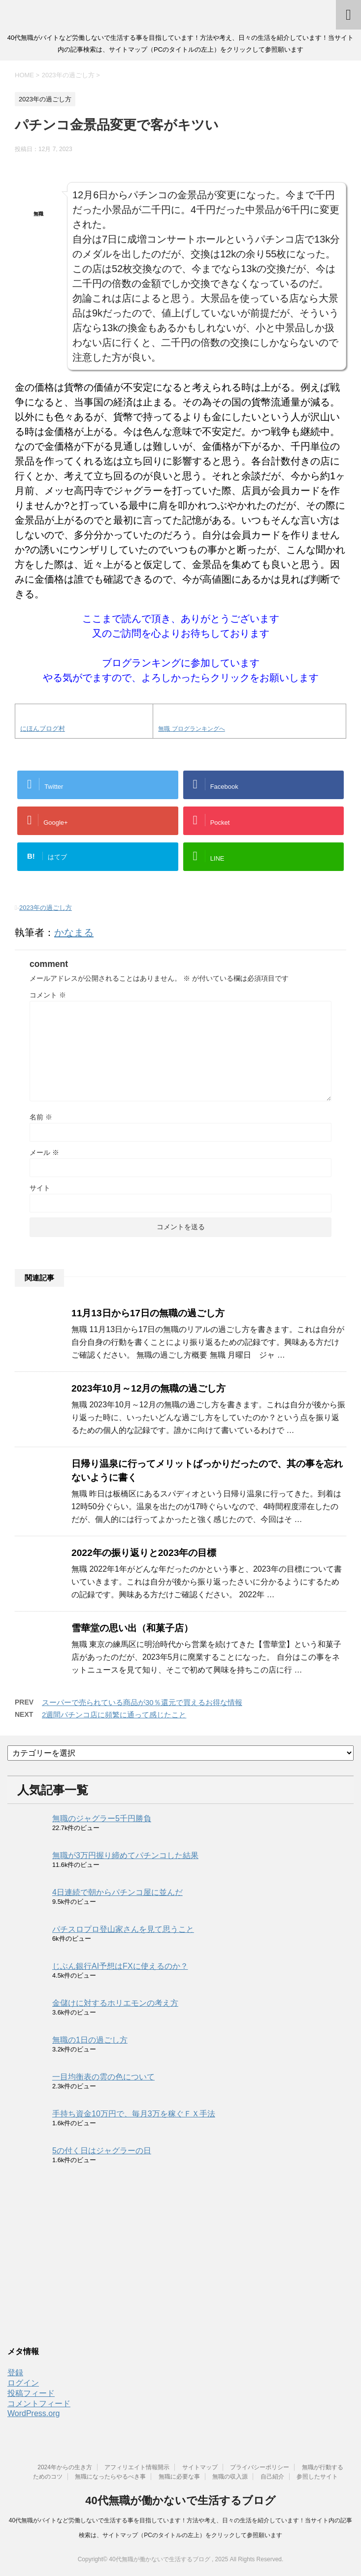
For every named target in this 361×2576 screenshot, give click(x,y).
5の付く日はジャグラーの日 (101, 2150)
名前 (41, 1117)
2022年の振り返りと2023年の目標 (143, 1553)
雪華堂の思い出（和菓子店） (132, 1628)
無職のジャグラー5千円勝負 (101, 1818)
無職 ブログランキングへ (191, 728)
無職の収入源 (230, 2476)
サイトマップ (200, 2467)
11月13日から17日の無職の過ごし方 (148, 1313)
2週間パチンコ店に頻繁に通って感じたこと (114, 1714)
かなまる (74, 932)
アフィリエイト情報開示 (136, 2467)
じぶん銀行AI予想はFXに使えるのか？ (120, 1966)
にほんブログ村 (42, 728)
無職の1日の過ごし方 (90, 2040)
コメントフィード (38, 2403)
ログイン (23, 2383)
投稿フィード (31, 2393)
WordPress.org (33, 2413)
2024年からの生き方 (64, 2467)
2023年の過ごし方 (45, 907)
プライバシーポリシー (259, 2467)
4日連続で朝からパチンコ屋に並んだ (117, 1892)
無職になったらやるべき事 (110, 2476)
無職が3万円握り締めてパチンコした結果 (125, 1855)
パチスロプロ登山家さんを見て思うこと (123, 1929)
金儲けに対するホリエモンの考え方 (115, 2003)
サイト (40, 1188)
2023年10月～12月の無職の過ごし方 (148, 1388)
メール (44, 1152)
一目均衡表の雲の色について (103, 2077)
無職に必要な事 (179, 2476)
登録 (15, 2372)
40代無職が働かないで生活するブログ (180, 2500)
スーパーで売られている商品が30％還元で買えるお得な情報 (142, 1702)
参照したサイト (317, 2476)
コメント (48, 995)
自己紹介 (272, 2476)
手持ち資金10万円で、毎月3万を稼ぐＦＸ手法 (133, 2114)
